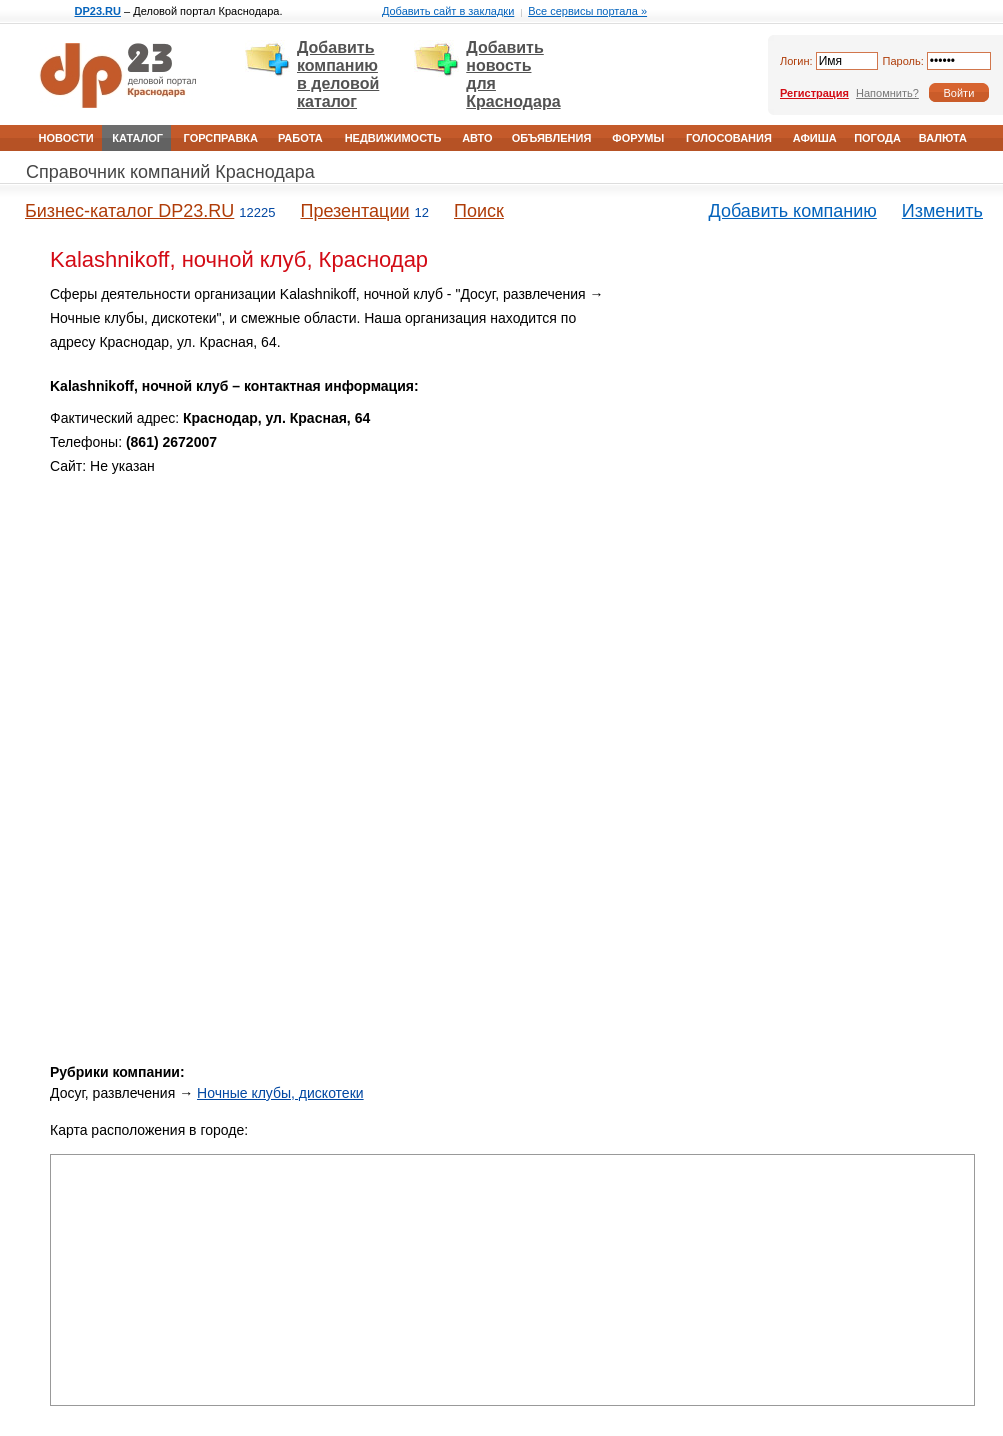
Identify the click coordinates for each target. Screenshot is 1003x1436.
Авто (477, 138)
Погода (877, 138)
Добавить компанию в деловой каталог (338, 74)
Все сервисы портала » (587, 11)
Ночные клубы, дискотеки (280, 1093)
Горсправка (221, 138)
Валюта (943, 138)
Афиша (815, 138)
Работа (300, 138)
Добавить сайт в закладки (448, 11)
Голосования (729, 138)
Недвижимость (393, 138)
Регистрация (814, 93)
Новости (66, 138)
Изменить (942, 211)
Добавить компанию (793, 211)
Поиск (479, 211)
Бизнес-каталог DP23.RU (129, 211)
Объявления (552, 138)
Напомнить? (887, 93)
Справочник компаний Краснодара (170, 172)
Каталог (137, 138)
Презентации (354, 211)
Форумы (638, 138)
